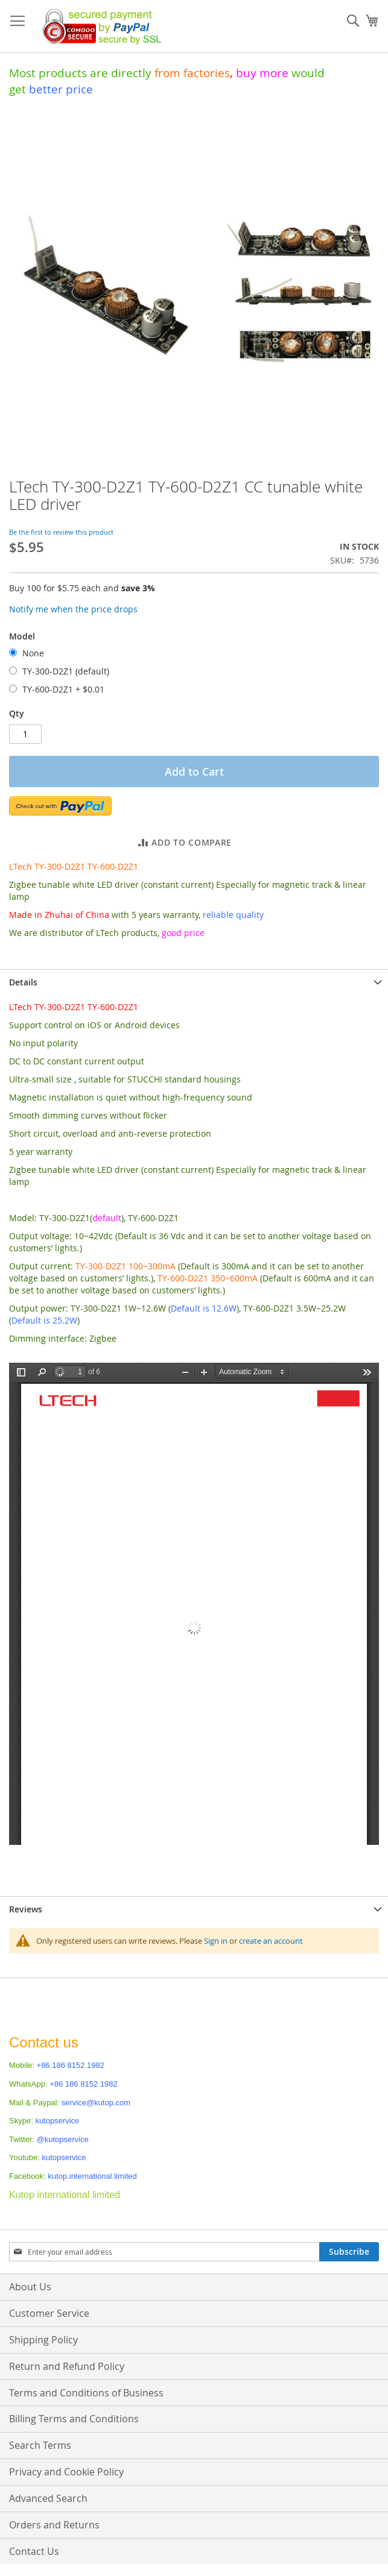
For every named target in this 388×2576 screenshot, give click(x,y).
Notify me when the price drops (73, 609)
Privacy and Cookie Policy (66, 2471)
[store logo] (98, 26)
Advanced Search (48, 2498)
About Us (30, 2286)
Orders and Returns (54, 2524)
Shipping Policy (43, 2339)
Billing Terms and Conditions (74, 2418)
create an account (271, 1940)
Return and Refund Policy (66, 2366)
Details (23, 982)
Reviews (25, 1909)
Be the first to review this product (61, 531)
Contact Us (34, 2551)
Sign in (215, 1940)
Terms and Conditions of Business (86, 2392)
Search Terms (40, 2445)
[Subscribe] (349, 2251)
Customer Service (49, 2313)
